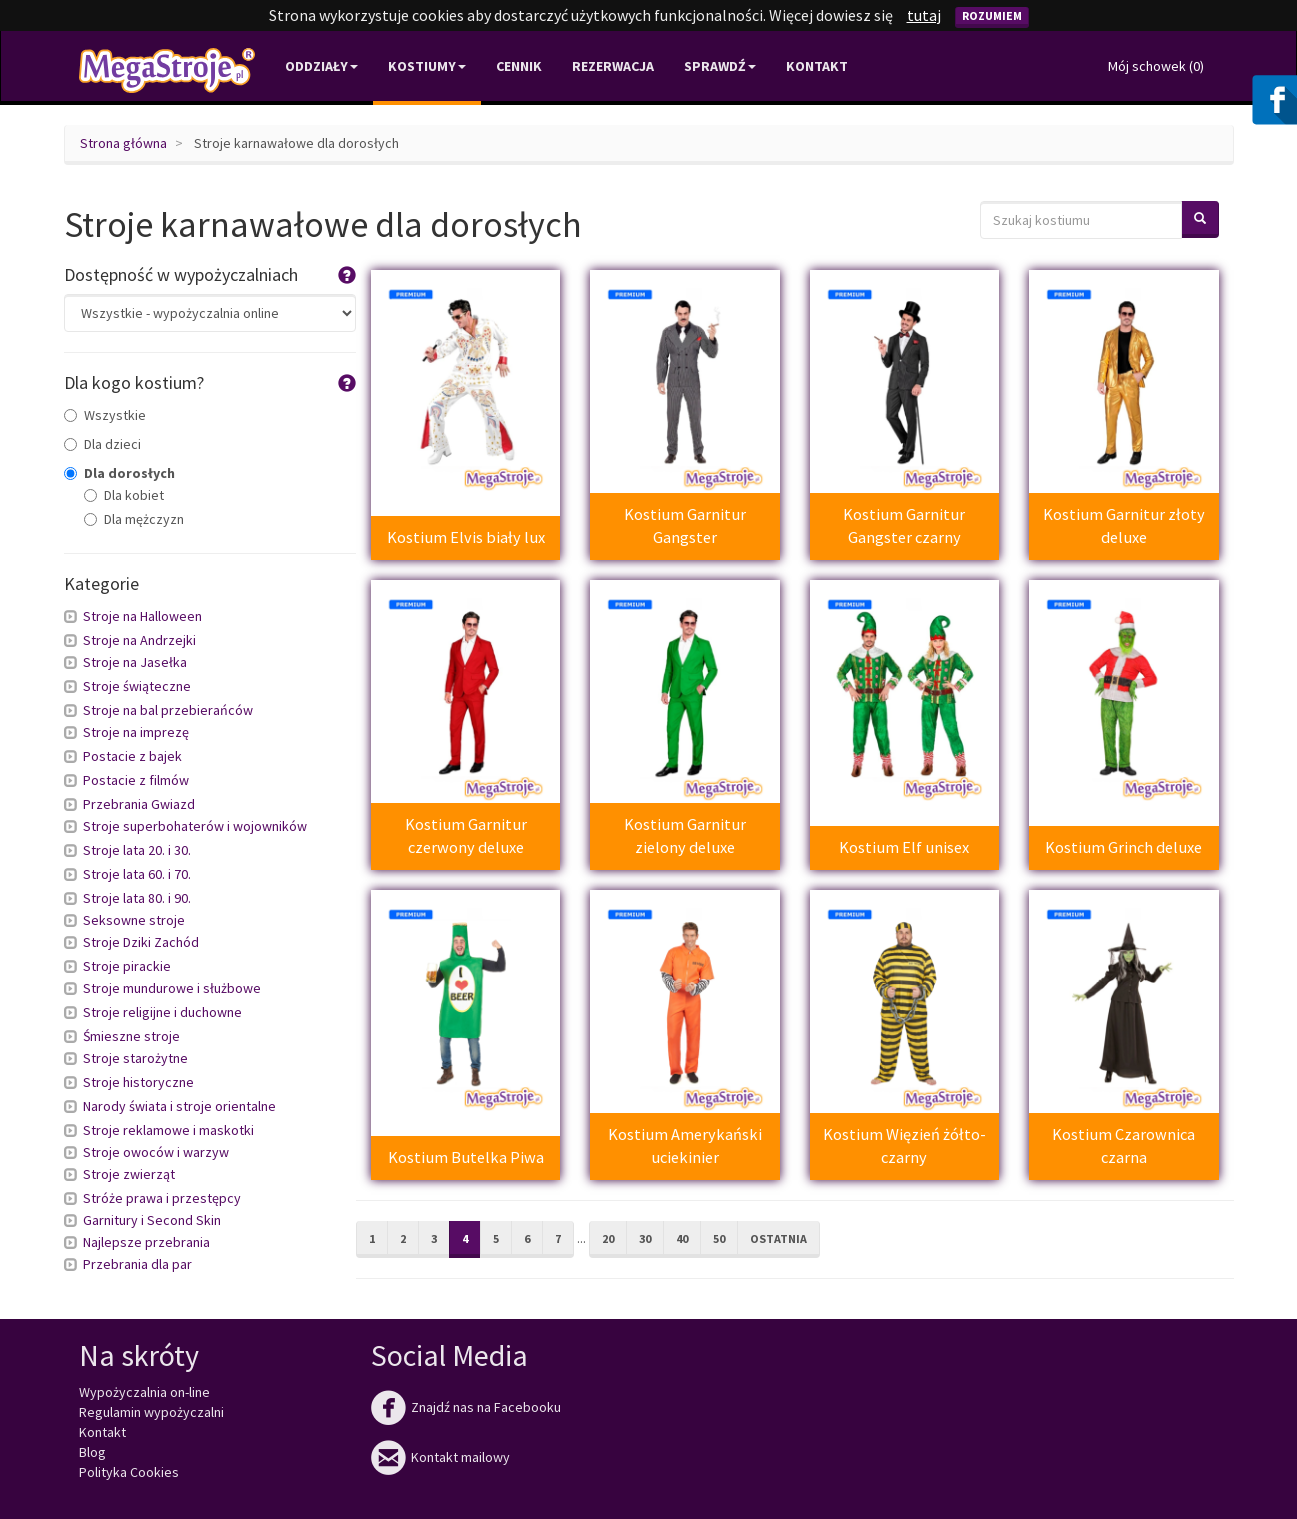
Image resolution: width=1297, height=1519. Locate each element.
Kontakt (817, 66)
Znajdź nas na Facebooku (466, 1407)
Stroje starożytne (135, 1058)
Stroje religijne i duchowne (162, 1012)
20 (608, 1238)
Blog (92, 1452)
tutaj (924, 15)
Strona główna (123, 143)
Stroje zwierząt (129, 1174)
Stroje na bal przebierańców (168, 710)
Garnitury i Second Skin (152, 1220)
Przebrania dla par (137, 1264)
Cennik (519, 66)
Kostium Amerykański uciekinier (685, 1145)
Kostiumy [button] (427, 66)
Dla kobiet (124, 495)
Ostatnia (778, 1238)
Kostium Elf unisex (904, 847)
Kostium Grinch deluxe (1123, 847)
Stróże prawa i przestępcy (162, 1198)
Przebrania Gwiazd (139, 804)
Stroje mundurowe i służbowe (172, 988)
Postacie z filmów (136, 780)
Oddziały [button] (321, 66)
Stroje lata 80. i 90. (137, 898)
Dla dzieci (102, 444)
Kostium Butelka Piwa (466, 1157)
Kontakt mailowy (440, 1457)
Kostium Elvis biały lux (466, 537)
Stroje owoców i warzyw (156, 1152)
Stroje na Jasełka (135, 662)
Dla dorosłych (119, 473)
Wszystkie (105, 415)
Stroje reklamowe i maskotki (168, 1130)
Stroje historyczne (138, 1082)
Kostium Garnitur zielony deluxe (685, 835)
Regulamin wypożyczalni (151, 1412)
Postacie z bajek (132, 756)
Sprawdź (720, 66)
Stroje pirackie (127, 966)
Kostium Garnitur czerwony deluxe (466, 835)
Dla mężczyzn (134, 519)
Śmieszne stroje (131, 1036)
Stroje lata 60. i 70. (137, 874)
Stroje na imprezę (136, 732)
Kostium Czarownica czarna (1123, 1145)
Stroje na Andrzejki (139, 640)
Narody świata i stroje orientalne (179, 1106)
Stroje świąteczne (137, 686)
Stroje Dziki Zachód (141, 942)
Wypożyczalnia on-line (144, 1392)
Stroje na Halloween (142, 616)
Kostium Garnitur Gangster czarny (904, 525)
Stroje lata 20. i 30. (137, 850)
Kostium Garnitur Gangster (685, 525)
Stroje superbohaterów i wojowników (195, 826)
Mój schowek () (1156, 66)
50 (719, 1238)
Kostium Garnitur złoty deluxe (1124, 525)
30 (645, 1238)
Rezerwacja (613, 66)
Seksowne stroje (134, 920)
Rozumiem (992, 15)
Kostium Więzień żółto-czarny (904, 1145)
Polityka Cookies (129, 1472)
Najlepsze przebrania (146, 1242)
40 (682, 1238)
